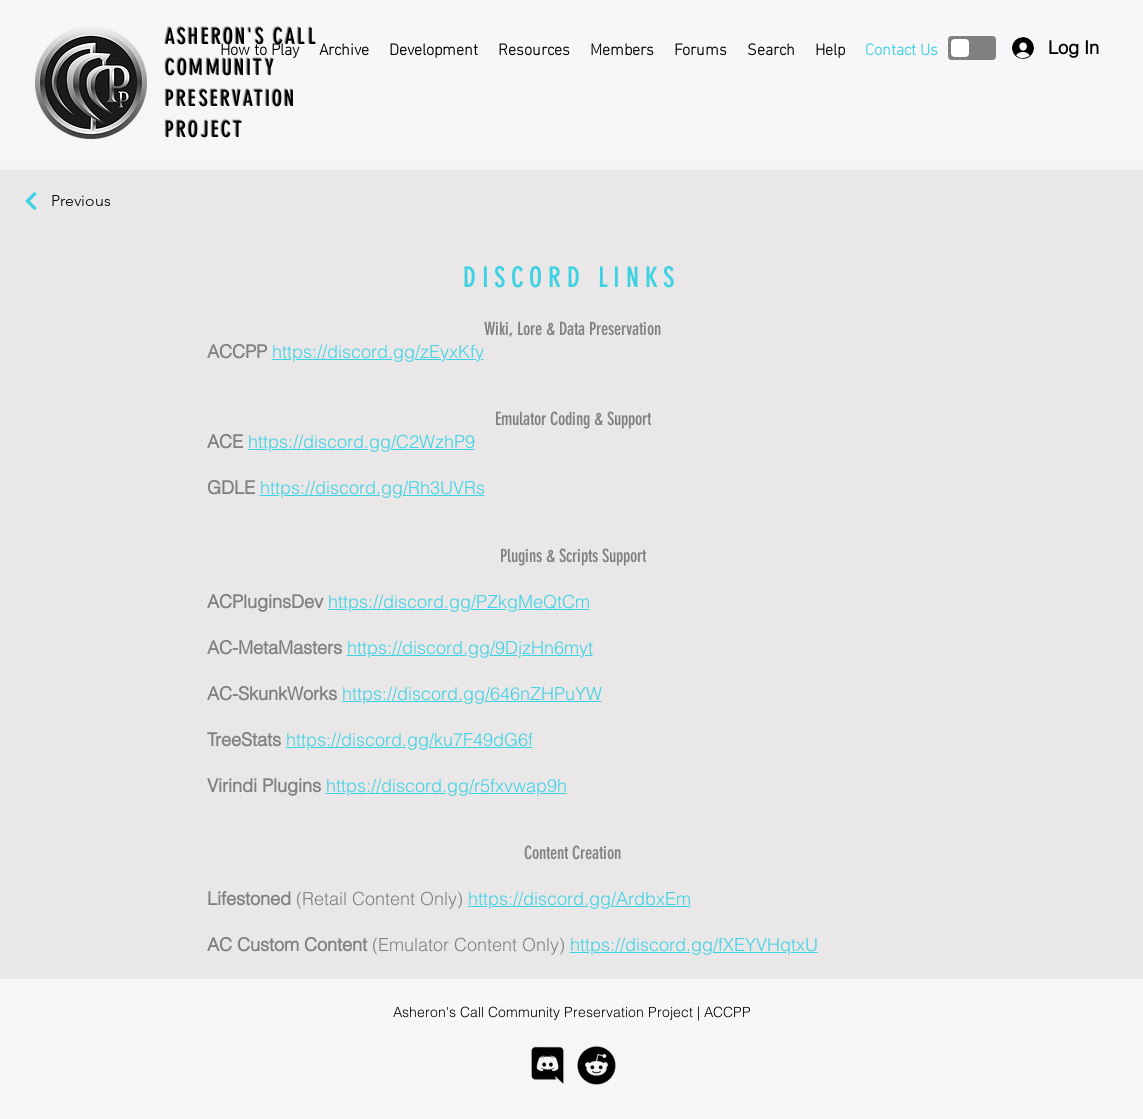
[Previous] (91, 201)
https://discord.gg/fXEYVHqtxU (694, 944)
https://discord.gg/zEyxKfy (378, 351)
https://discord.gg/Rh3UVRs (372, 487)
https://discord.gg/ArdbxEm (579, 898)
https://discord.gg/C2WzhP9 (361, 441)
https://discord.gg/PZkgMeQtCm (459, 601)
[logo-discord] (547, 1065)
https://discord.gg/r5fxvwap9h (446, 785)
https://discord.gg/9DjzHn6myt (470, 647)
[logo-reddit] (596, 1065)
